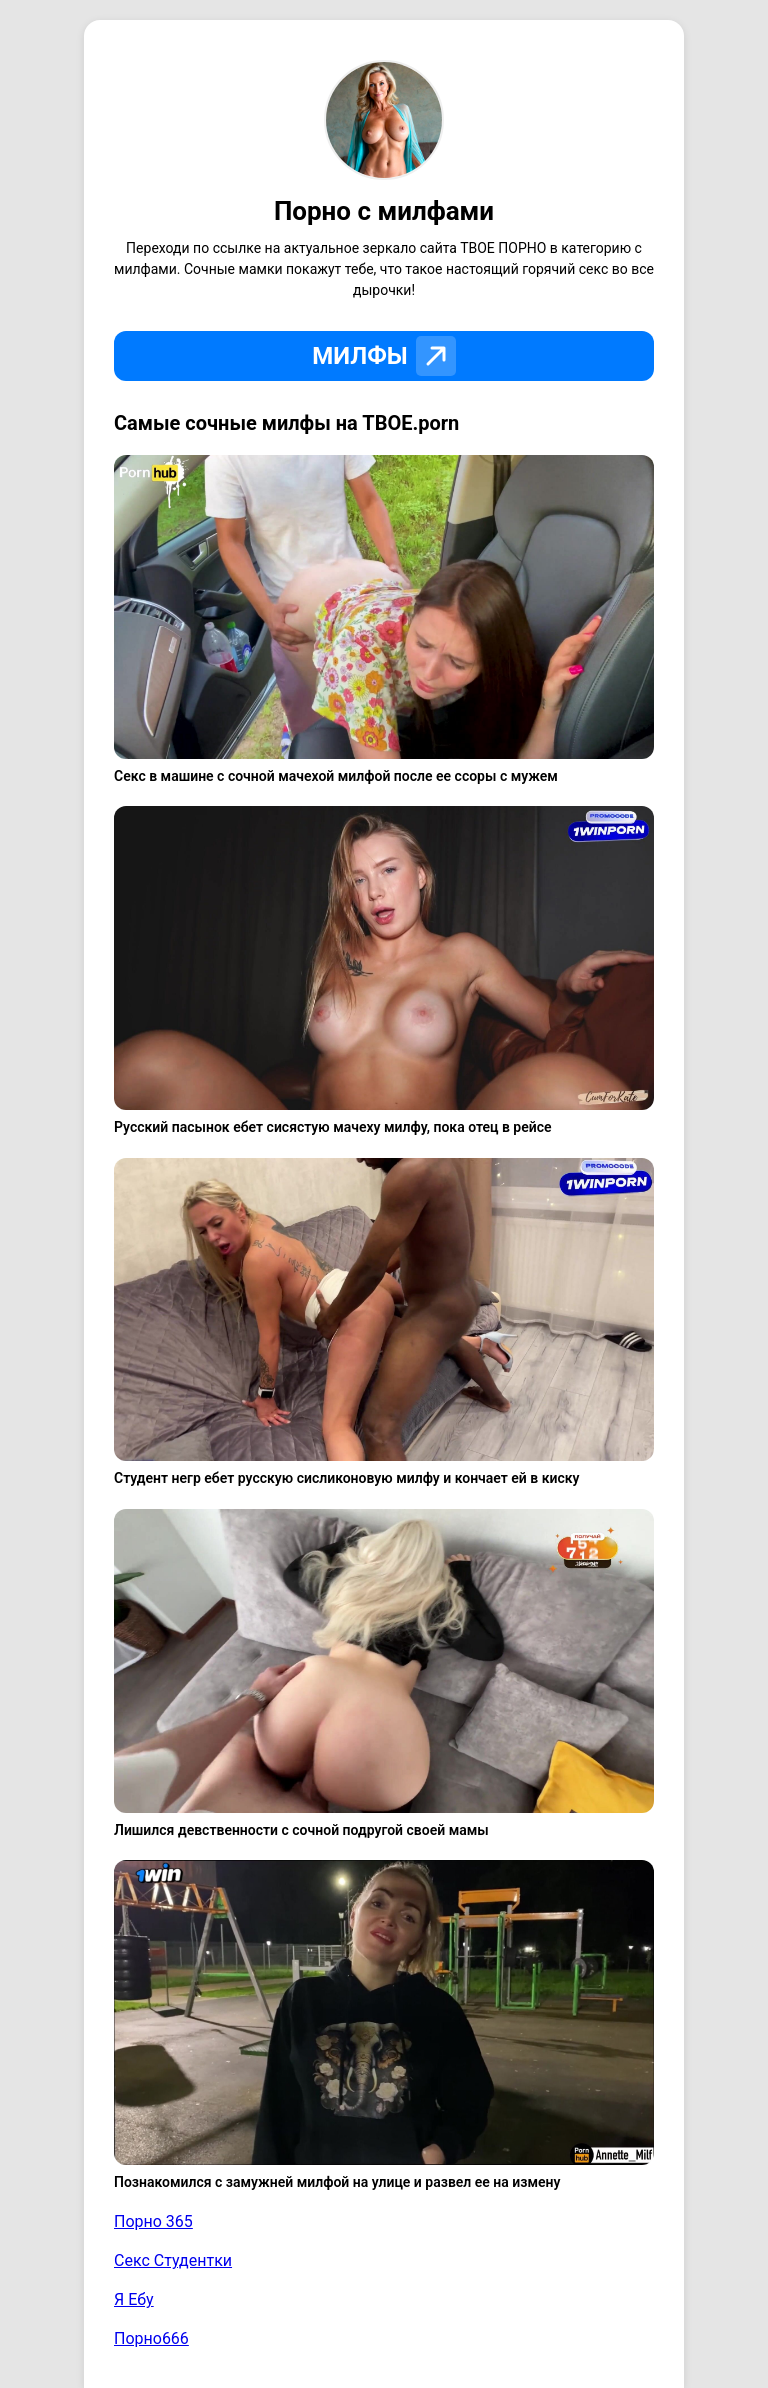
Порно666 (151, 2338)
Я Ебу (134, 2299)
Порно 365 (153, 2221)
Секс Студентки (173, 2260)
